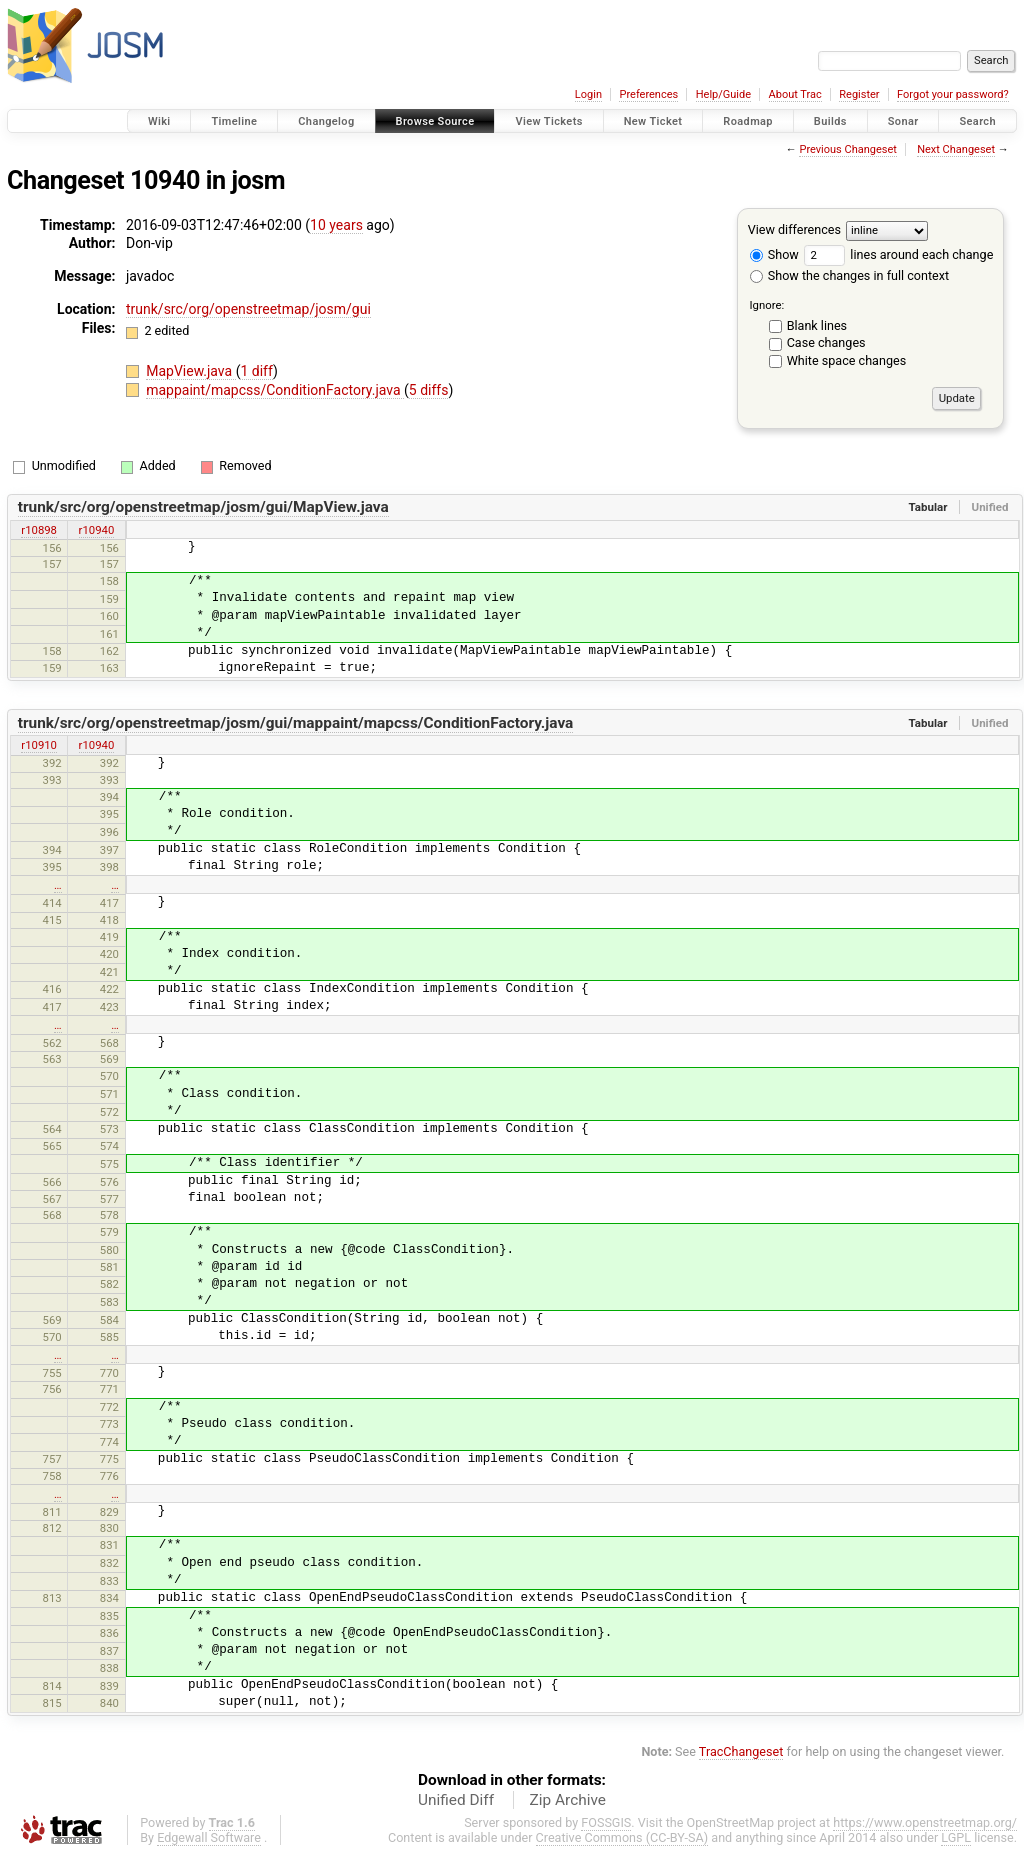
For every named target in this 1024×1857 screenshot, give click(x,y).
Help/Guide (723, 94)
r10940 (97, 530)
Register (859, 94)
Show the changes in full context (849, 275)
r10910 (39, 745)
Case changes (826, 342)
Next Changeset (956, 149)
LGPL (956, 1837)
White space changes (847, 360)
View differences (794, 229)
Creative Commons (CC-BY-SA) (622, 1837)
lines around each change (898, 254)
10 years (336, 225)
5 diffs (429, 390)
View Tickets (548, 121)
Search (977, 121)
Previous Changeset (847, 149)
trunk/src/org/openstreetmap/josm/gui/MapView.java (203, 507)
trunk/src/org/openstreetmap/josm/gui (248, 309)
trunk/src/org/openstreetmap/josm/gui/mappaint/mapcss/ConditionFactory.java (296, 723)
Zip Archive (568, 1800)
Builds (830, 121)
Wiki (159, 121)
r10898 (39, 530)
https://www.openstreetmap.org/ (925, 1822)
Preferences (648, 94)
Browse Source (435, 121)
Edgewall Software (209, 1837)
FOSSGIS (606, 1822)
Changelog (326, 121)
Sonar (903, 121)
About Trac (795, 94)
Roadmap (748, 121)
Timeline (234, 121)
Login (588, 94)
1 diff (256, 371)
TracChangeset (741, 1751)
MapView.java (190, 371)
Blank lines (817, 325)
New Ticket (653, 121)
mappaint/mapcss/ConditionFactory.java (275, 390)
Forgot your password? (953, 94)
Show (774, 254)
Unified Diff (456, 1800)
